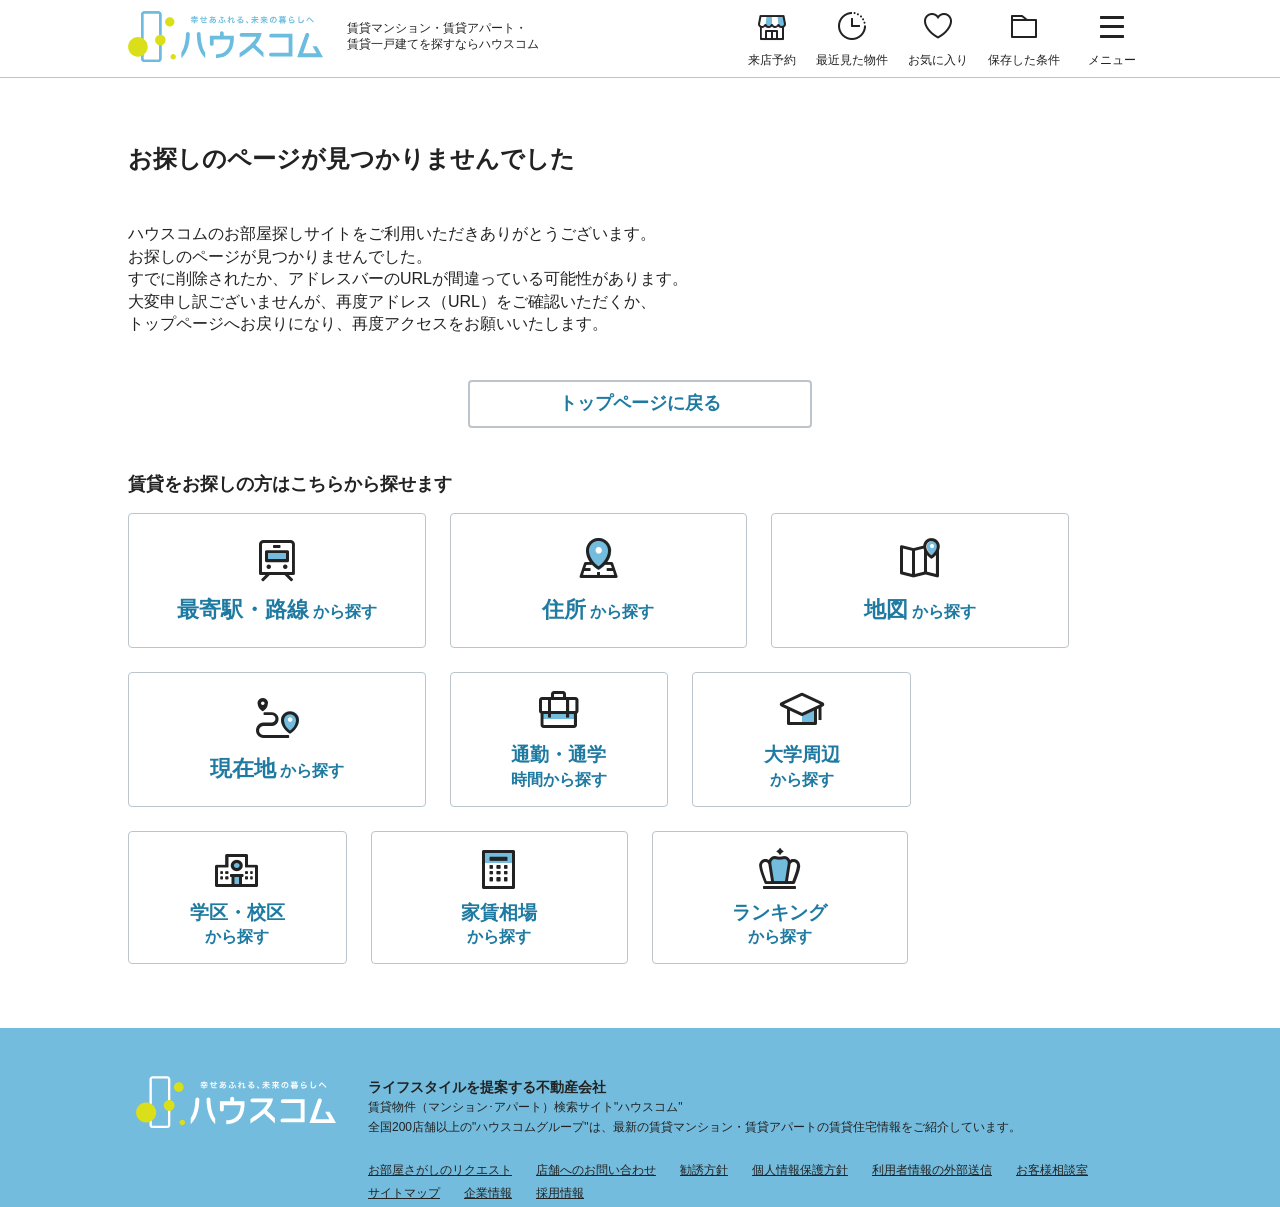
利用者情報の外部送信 (932, 1026)
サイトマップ (404, 1049)
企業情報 (488, 1049)
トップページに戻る (640, 407)
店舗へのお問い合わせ (596, 1026)
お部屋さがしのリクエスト (440, 1026)
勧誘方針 (704, 1026)
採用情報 (560, 1049)
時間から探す (221, 776)
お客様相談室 (1052, 1026)
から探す (247, 617)
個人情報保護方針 (800, 1026)
